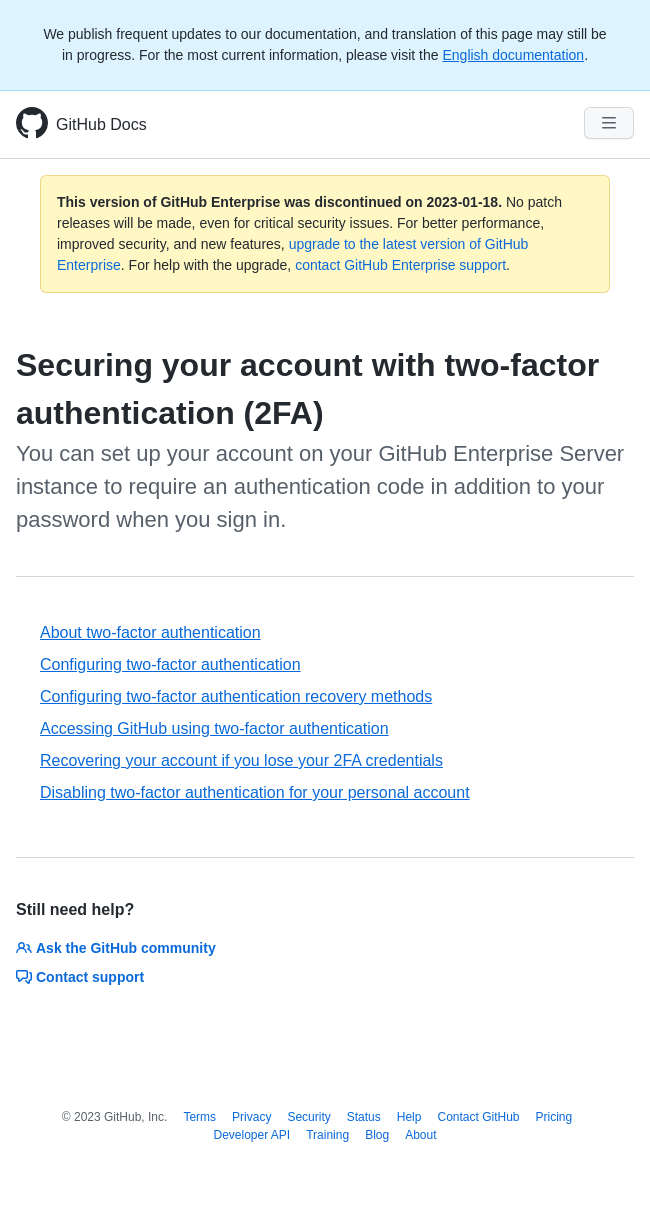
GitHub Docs (101, 124)
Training (327, 1135)
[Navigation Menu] (609, 123)
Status (364, 1117)
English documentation (513, 55)
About (420, 1135)
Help (409, 1117)
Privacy (251, 1117)
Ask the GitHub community (116, 948)
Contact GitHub (478, 1117)
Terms (199, 1117)
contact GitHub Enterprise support (400, 265)
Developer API (251, 1135)
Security (308, 1117)
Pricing (554, 1117)
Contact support (80, 977)
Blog (377, 1135)
